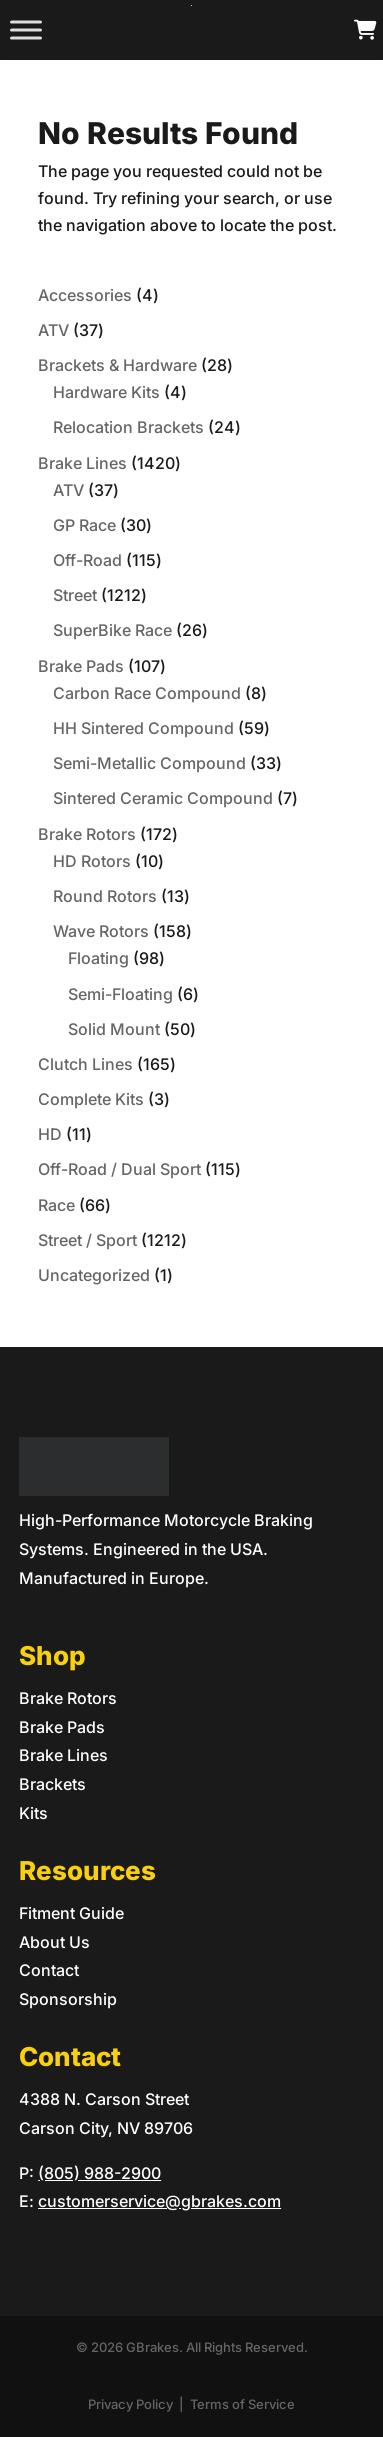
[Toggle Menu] (26, 29)
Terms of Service (242, 2404)
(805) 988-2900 (99, 2173)
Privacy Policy (130, 2404)
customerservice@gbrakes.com (159, 2201)
